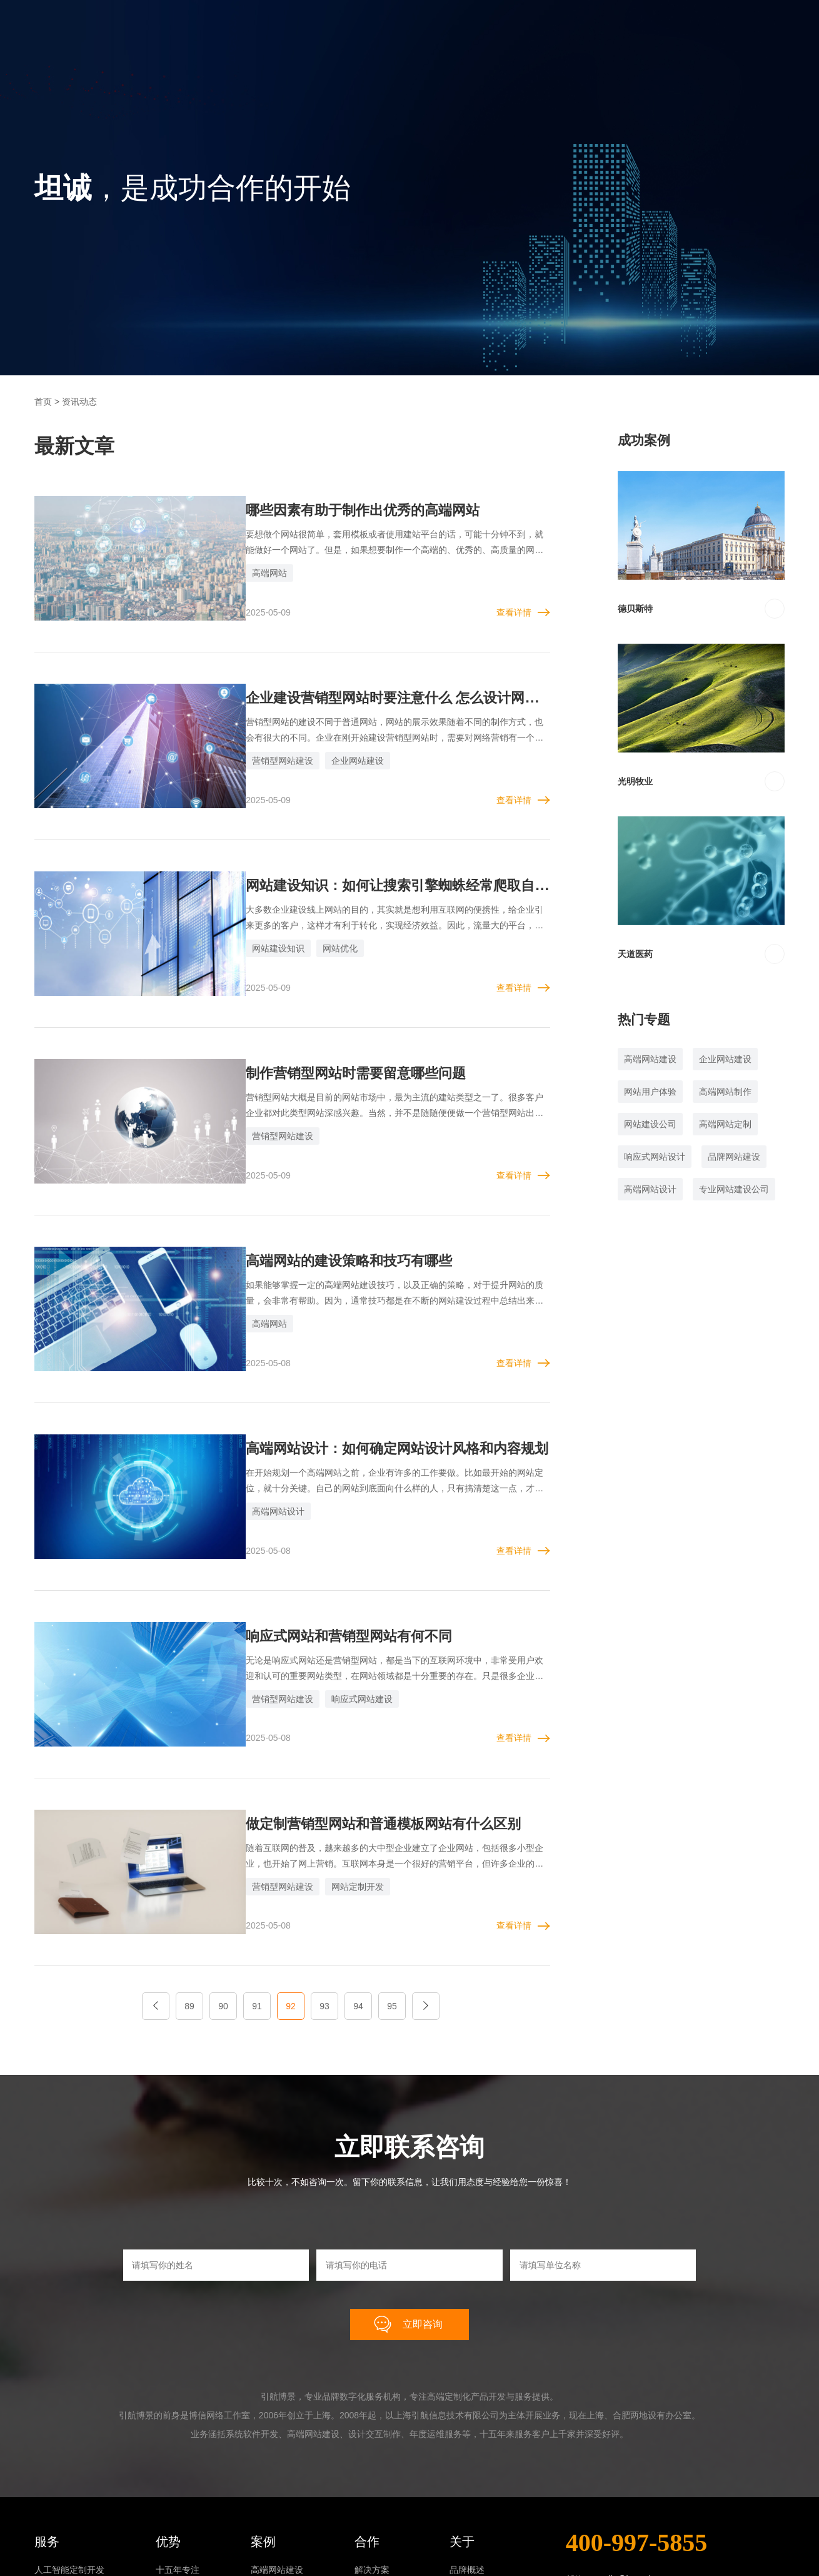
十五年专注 (177, 2438)
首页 (43, 402)
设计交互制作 (60, 2497)
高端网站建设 (650, 1059)
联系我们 (467, 2536)
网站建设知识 (247, 916)
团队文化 (467, 2458)
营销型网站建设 (252, 744)
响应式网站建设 (331, 1601)
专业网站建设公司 (734, 1189)
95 (392, 1874)
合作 (366, 2410)
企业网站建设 (327, 744)
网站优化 (309, 916)
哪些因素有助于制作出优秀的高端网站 (342, 509)
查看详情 (513, 596)
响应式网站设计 (654, 1157)
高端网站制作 (725, 1092)
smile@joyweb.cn (631, 2448)
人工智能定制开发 (69, 2438)
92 (291, 1874)
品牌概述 (467, 2438)
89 (189, 1874)
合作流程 (371, 2477)
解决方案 (371, 2438)
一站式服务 (177, 2497)
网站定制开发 (327, 1772)
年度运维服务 (60, 2516)
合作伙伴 (467, 2497)
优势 (168, 2410)
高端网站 (238, 573)
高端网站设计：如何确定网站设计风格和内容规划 (380, 1365)
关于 (462, 2410)
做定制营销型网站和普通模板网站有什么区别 (365, 1708)
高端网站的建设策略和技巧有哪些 (327, 1194)
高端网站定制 (725, 1124)
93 (324, 1874)
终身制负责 (177, 2516)
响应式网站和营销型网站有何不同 (327, 1536)
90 (223, 1874)
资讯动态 (467, 2516)
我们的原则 (376, 2458)
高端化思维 (177, 2458)
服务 (46, 2410)
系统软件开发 (60, 2477)
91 (257, 1874)
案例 (263, 2410)
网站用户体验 (650, 1092)
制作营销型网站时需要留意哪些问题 (335, 1023)
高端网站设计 (247, 1429)
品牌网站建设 (734, 1157)
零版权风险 (177, 2477)
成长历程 (467, 2477)
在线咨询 (618, 2544)
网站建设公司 (650, 1124)
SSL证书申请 (60, 2536)
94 (358, 1874)
